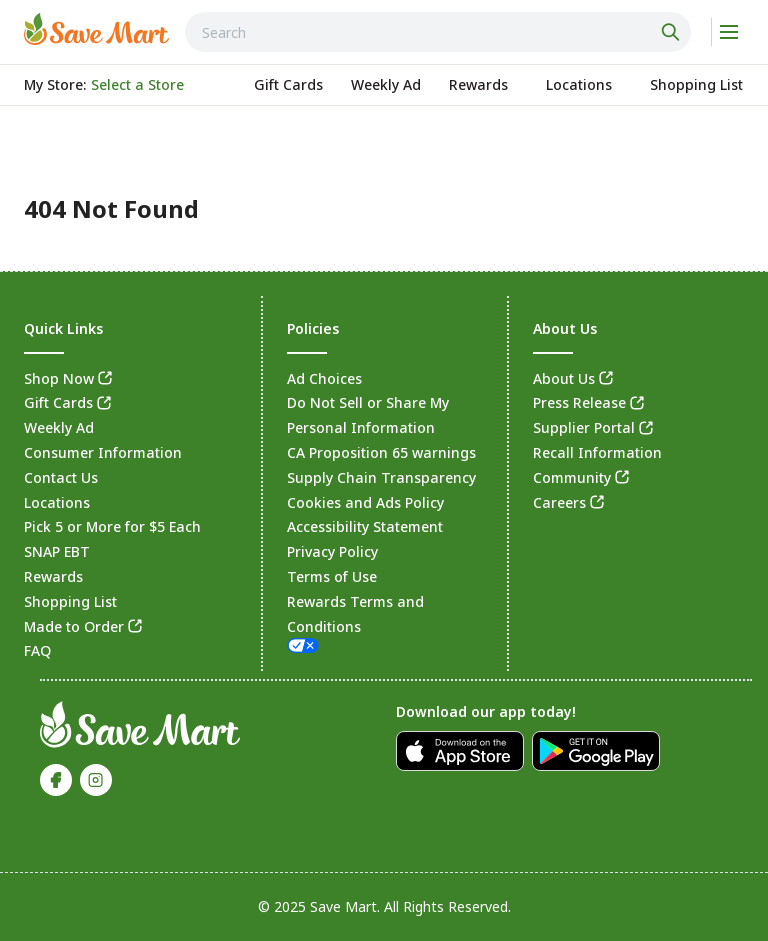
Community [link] (572, 477)
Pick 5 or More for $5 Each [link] (112, 526)
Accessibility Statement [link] (365, 526)
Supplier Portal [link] (584, 427)
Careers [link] (559, 502)
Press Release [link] (579, 402)
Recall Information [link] (597, 452)
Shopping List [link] (70, 601)
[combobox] (438, 32)
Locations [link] (57, 502)
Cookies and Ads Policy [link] (365, 502)
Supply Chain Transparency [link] (381, 477)
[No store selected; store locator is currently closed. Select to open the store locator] (137, 85)
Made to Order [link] (74, 626)
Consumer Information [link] (103, 452)
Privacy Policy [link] (332, 551)
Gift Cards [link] (58, 402)
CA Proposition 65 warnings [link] (381, 452)
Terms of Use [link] (332, 576)
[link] (96, 29)
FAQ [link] (37, 650)
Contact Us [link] (61, 477)
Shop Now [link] (59, 378)
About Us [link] (564, 378)
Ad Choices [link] (324, 378)
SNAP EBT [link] (57, 551)
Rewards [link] (53, 576)
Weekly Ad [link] (59, 427)
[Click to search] (673, 32)
